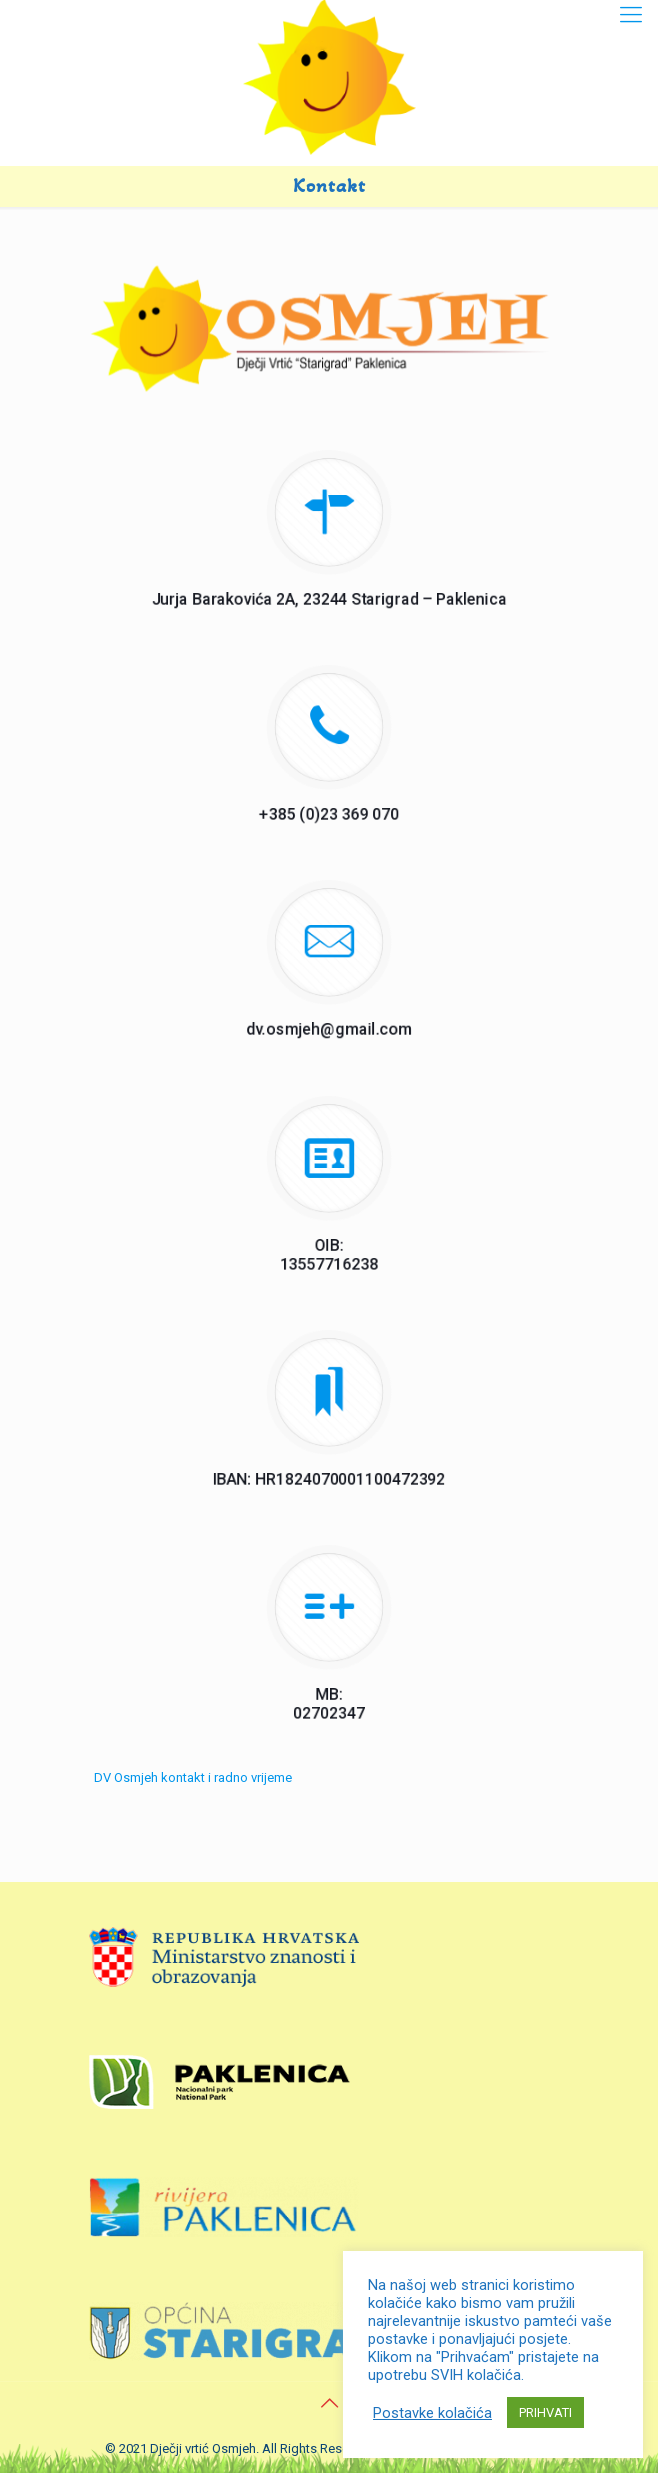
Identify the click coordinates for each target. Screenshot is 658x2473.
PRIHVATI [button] (545, 2412)
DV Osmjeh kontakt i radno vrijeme (193, 1777)
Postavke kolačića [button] (432, 2413)
